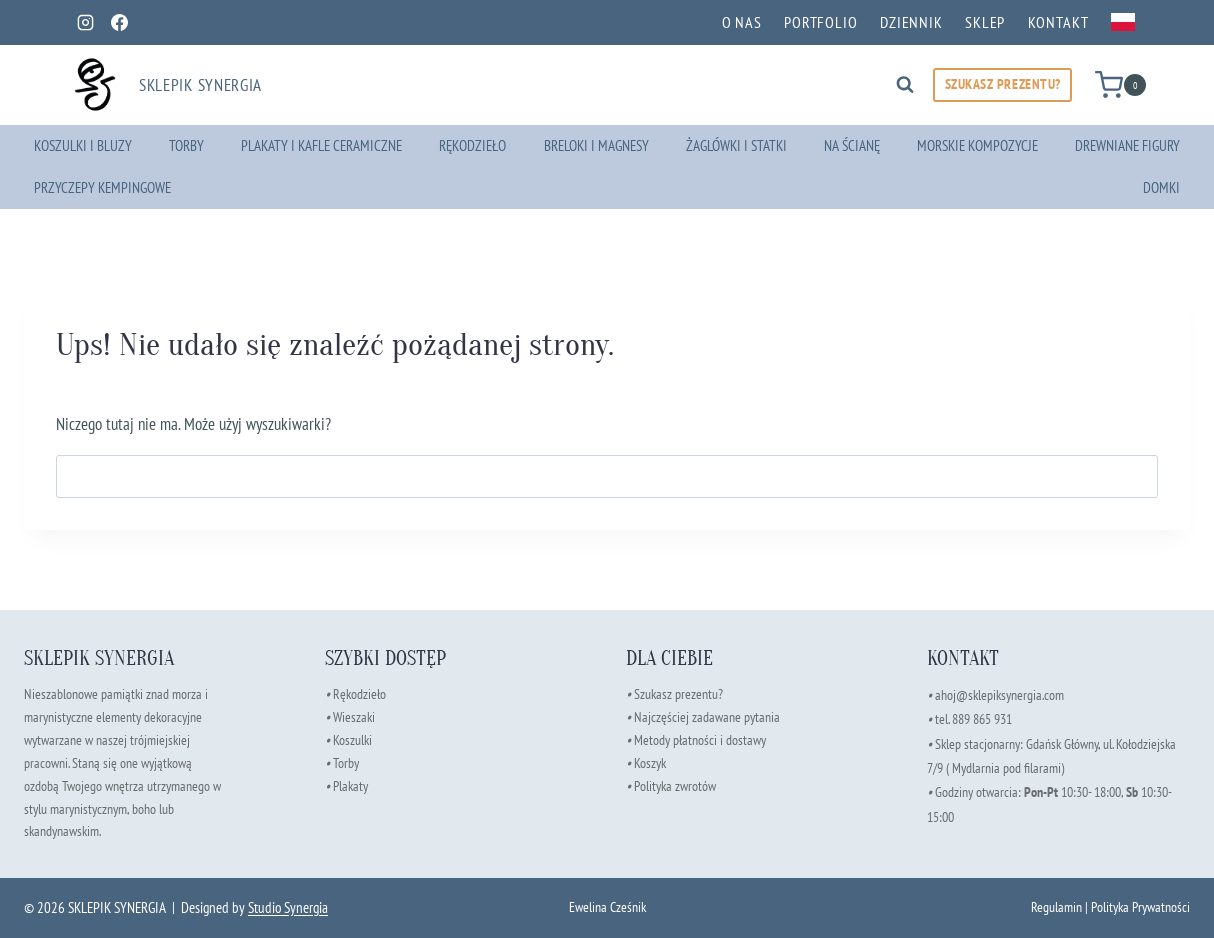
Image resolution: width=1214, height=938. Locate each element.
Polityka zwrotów (675, 785)
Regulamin (1056, 906)
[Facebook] (119, 22)
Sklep (985, 22)
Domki (1161, 187)
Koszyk (650, 762)
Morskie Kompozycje (977, 145)
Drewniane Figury (1127, 145)
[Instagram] (85, 22)
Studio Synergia (288, 907)
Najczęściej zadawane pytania (703, 716)
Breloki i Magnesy (596, 145)
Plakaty (350, 785)
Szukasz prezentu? (678, 693)
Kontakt (1058, 22)
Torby (186, 145)
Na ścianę (852, 145)
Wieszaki (350, 716)
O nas (742, 22)
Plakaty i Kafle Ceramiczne (321, 145)
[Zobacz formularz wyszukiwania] (905, 85)
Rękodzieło (472, 145)
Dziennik (911, 22)
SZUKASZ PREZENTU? (1003, 84)
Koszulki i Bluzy (83, 145)
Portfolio (821, 22)
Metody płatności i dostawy (700, 739)
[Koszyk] (1120, 84)
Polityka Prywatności (1140, 906)
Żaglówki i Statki (736, 145)
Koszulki (352, 739)
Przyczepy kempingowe (102, 187)
